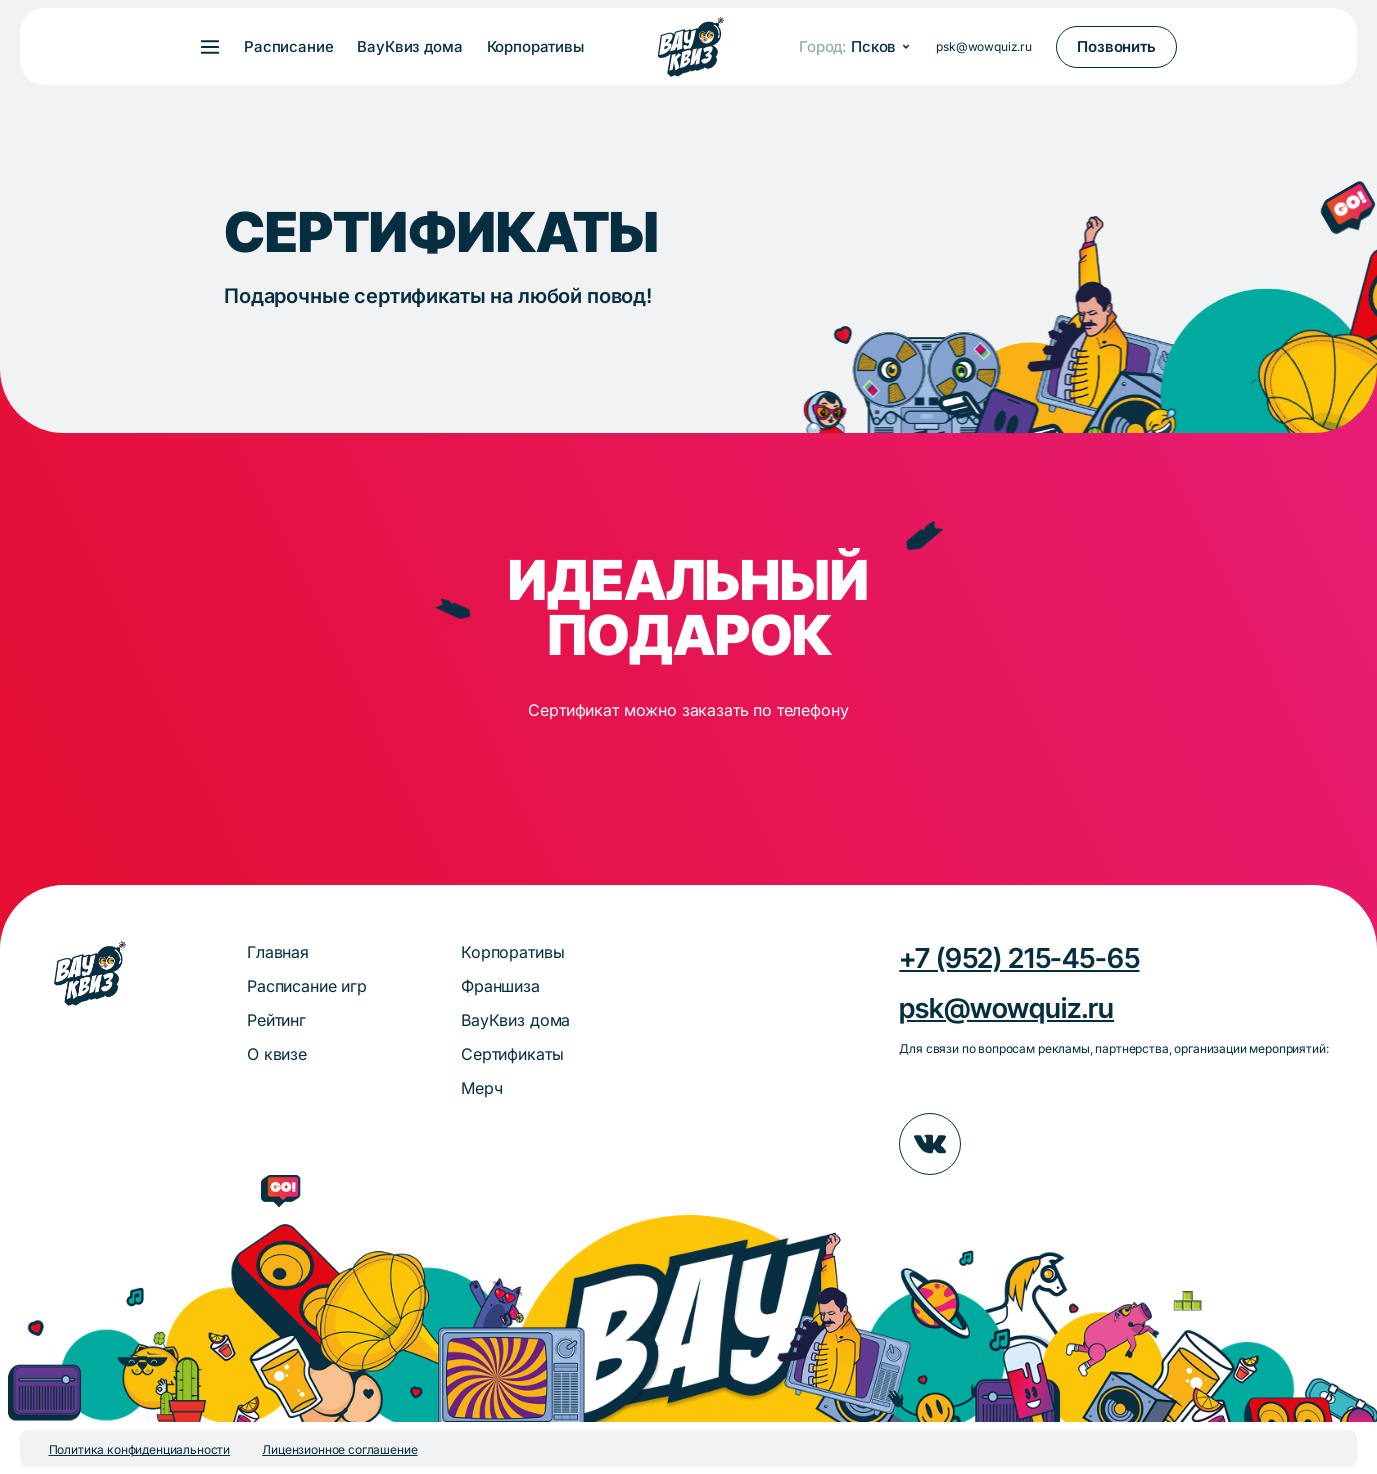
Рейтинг (276, 1020)
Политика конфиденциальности (140, 1449)
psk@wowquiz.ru (984, 46)
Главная (278, 952)
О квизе (277, 1054)
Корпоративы (535, 47)
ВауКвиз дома (409, 47)
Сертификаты (512, 1054)
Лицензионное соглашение (339, 1449)
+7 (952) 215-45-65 (1019, 958)
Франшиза (500, 986)
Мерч (481, 1088)
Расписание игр (307, 986)
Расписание (288, 47)
